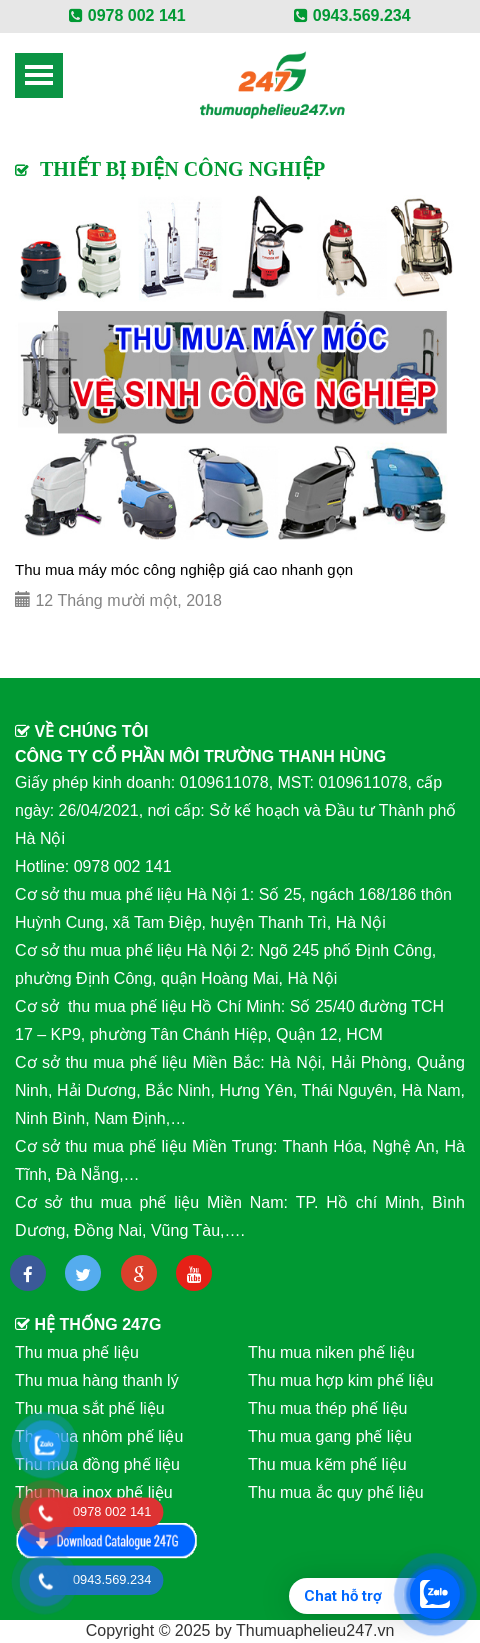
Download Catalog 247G (107, 1540)
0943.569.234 (352, 15)
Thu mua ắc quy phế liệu (336, 1492)
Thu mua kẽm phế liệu (327, 1464)
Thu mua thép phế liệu (327, 1408)
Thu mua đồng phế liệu (97, 1464)
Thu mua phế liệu (77, 1352)
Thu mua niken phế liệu (331, 1352)
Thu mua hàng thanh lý (97, 1380)
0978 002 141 (127, 15)
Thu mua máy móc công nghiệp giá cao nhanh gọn (184, 569)
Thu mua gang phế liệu (330, 1436)
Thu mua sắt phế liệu (90, 1408)
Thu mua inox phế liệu (94, 1492)
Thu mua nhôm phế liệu (99, 1436)
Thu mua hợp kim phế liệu (340, 1380)
